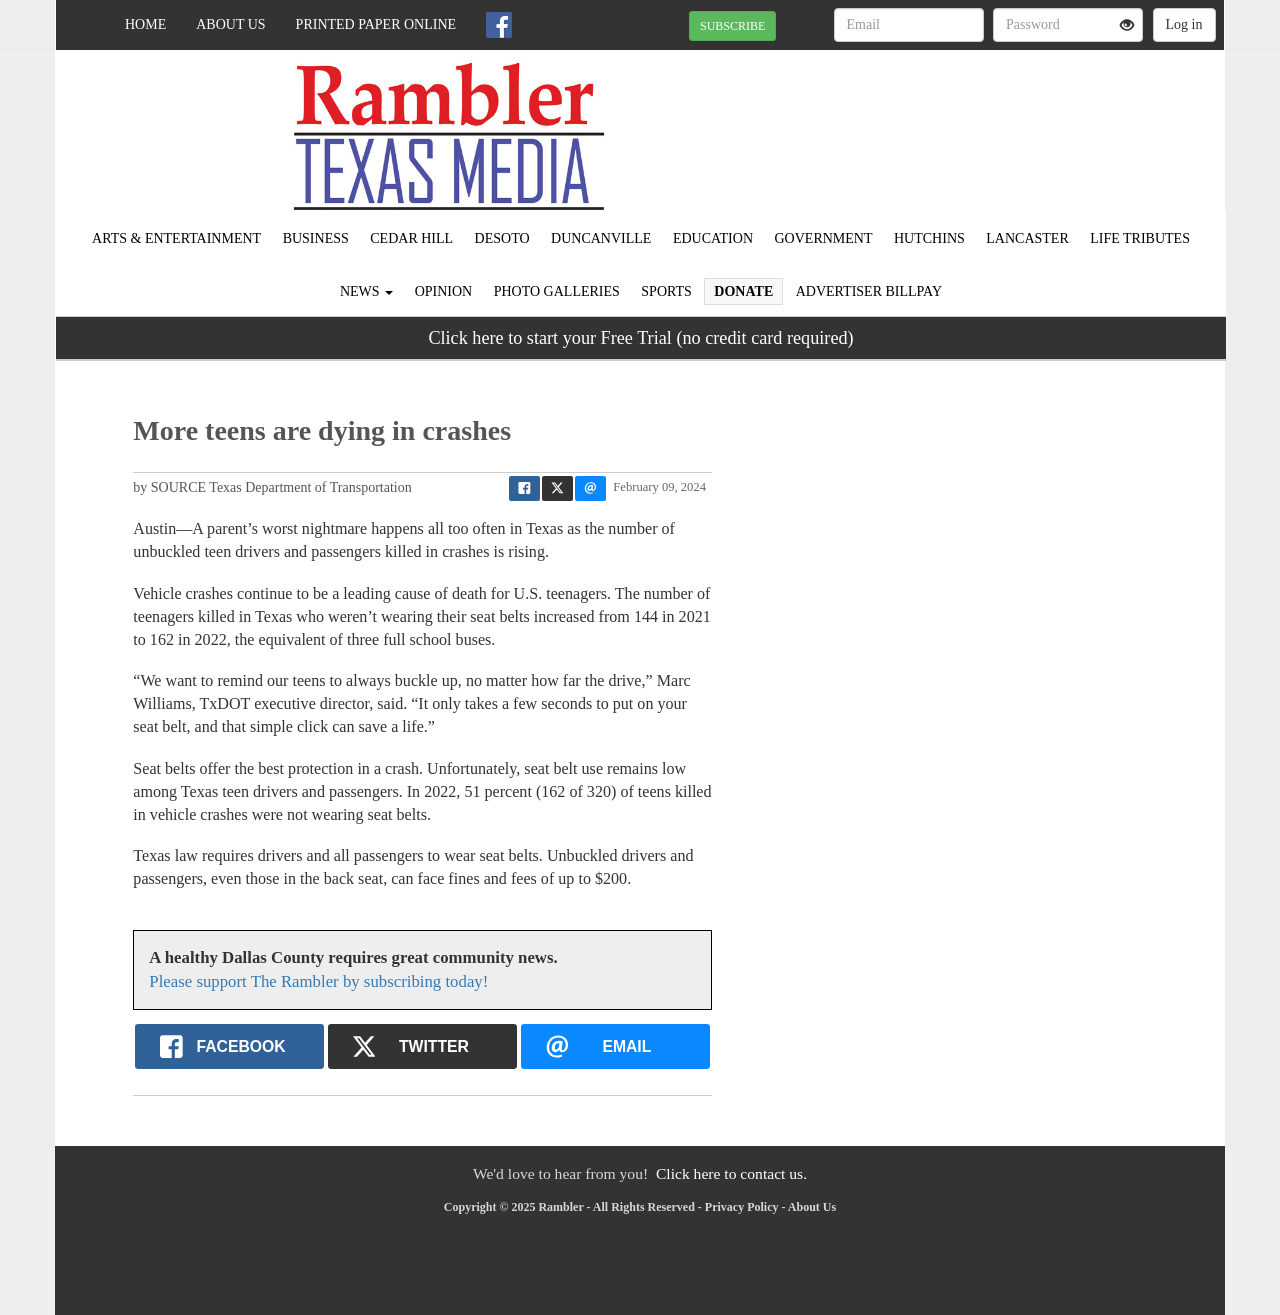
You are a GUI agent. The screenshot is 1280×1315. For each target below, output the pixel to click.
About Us (230, 24)
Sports (666, 291)
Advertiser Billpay (869, 291)
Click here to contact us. (731, 1173)
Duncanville (601, 238)
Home (145, 24)
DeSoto (502, 238)
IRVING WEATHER (1041, 120)
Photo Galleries (557, 291)
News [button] (366, 291)
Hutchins (929, 238)
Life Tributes (1140, 238)
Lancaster (1027, 238)
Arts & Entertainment (176, 238)
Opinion (444, 291)
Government (824, 238)
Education (713, 238)
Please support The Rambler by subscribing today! (318, 981)
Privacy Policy (742, 1207)
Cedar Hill (411, 238)
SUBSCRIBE (732, 26)
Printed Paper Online (376, 24)
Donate (743, 291)
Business (316, 238)
